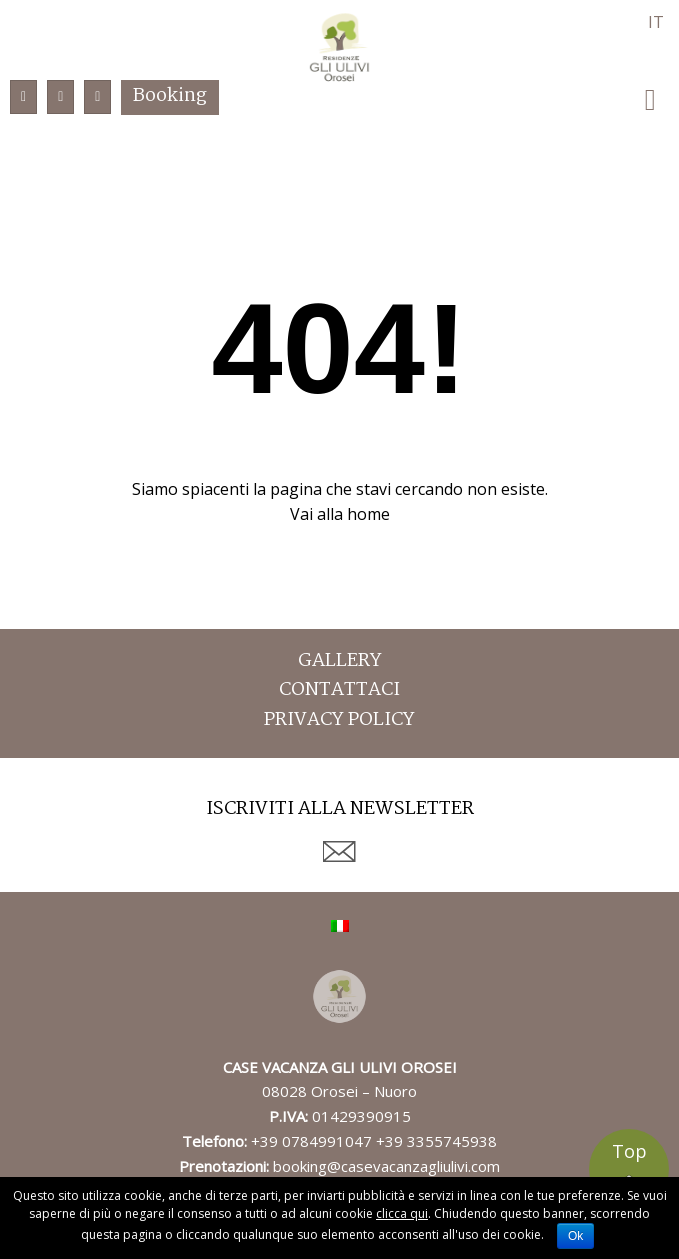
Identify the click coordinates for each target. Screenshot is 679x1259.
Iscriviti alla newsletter (340, 811)
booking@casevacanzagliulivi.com (386, 1166)
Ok (575, 1236)
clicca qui (402, 1213)
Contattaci (339, 690)
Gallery (340, 661)
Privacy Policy (339, 720)
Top (629, 1151)
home (368, 514)
